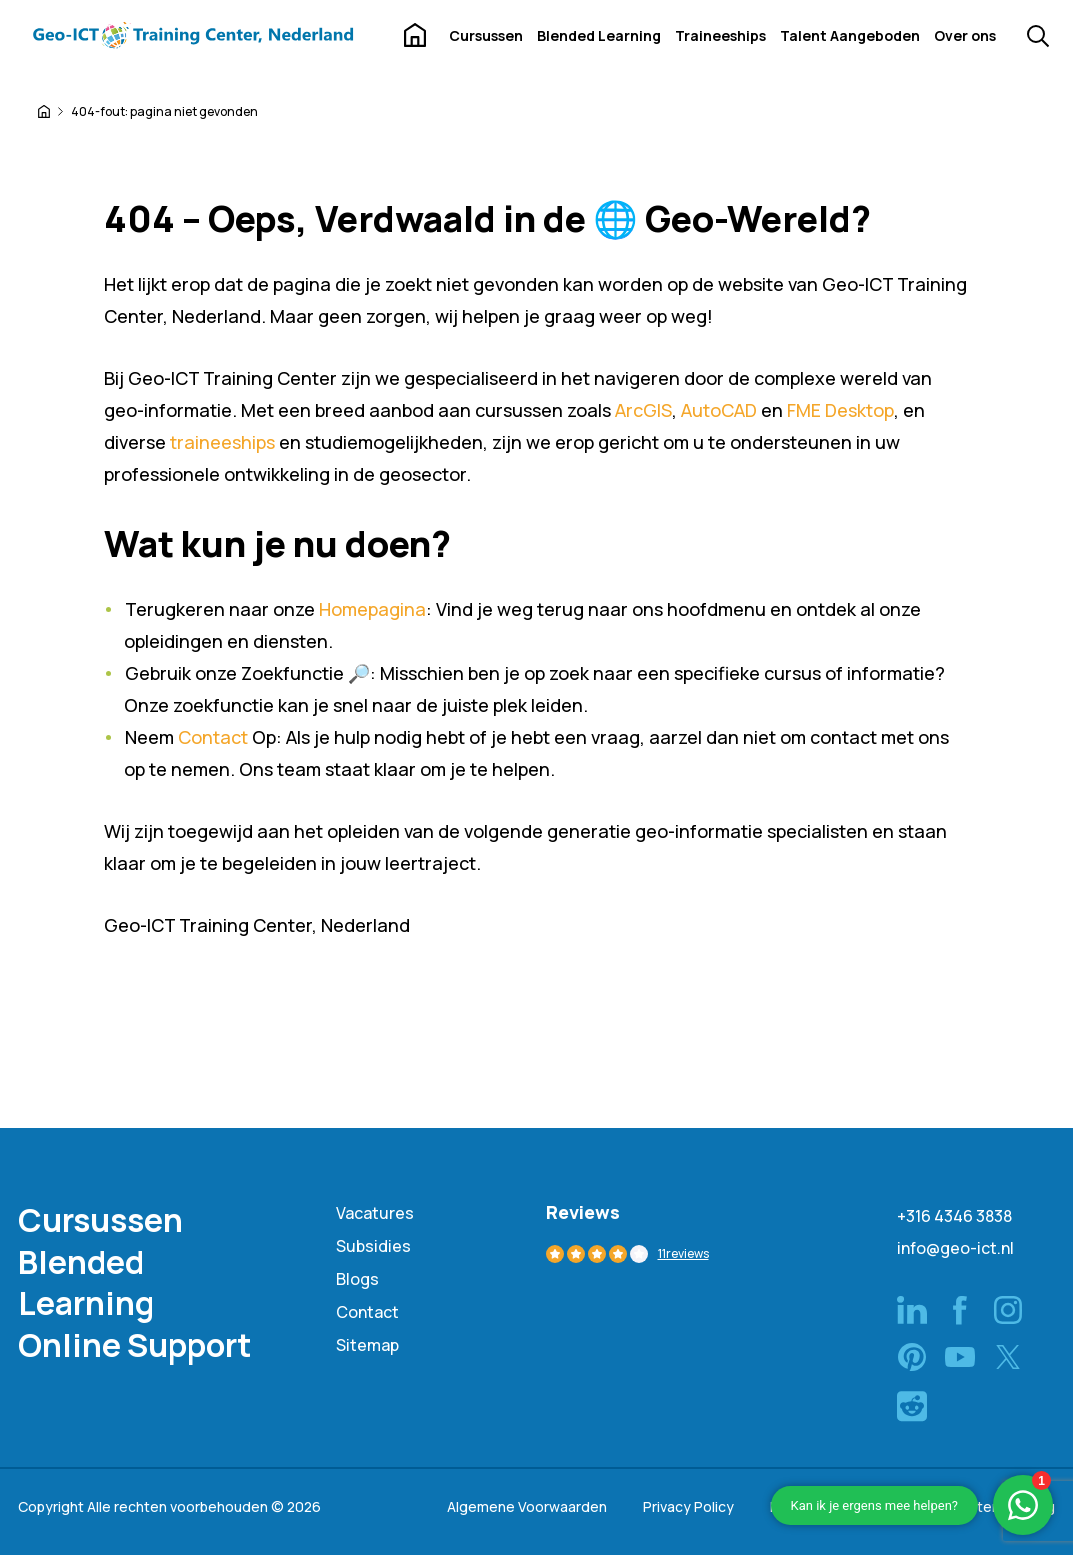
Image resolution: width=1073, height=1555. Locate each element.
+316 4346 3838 (954, 1216)
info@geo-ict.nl (955, 1248)
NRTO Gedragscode (838, 1506)
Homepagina (372, 609)
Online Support (134, 1345)
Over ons (965, 35)
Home (414, 35)
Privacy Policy (688, 1506)
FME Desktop (840, 410)
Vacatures (375, 1213)
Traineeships (720, 35)
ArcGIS (643, 410)
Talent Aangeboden (850, 35)
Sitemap (367, 1345)
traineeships (222, 442)
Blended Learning (599, 35)
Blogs (357, 1279)
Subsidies (373, 1246)
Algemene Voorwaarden (527, 1506)
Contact (213, 737)
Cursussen (486, 35)
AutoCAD (719, 410)
